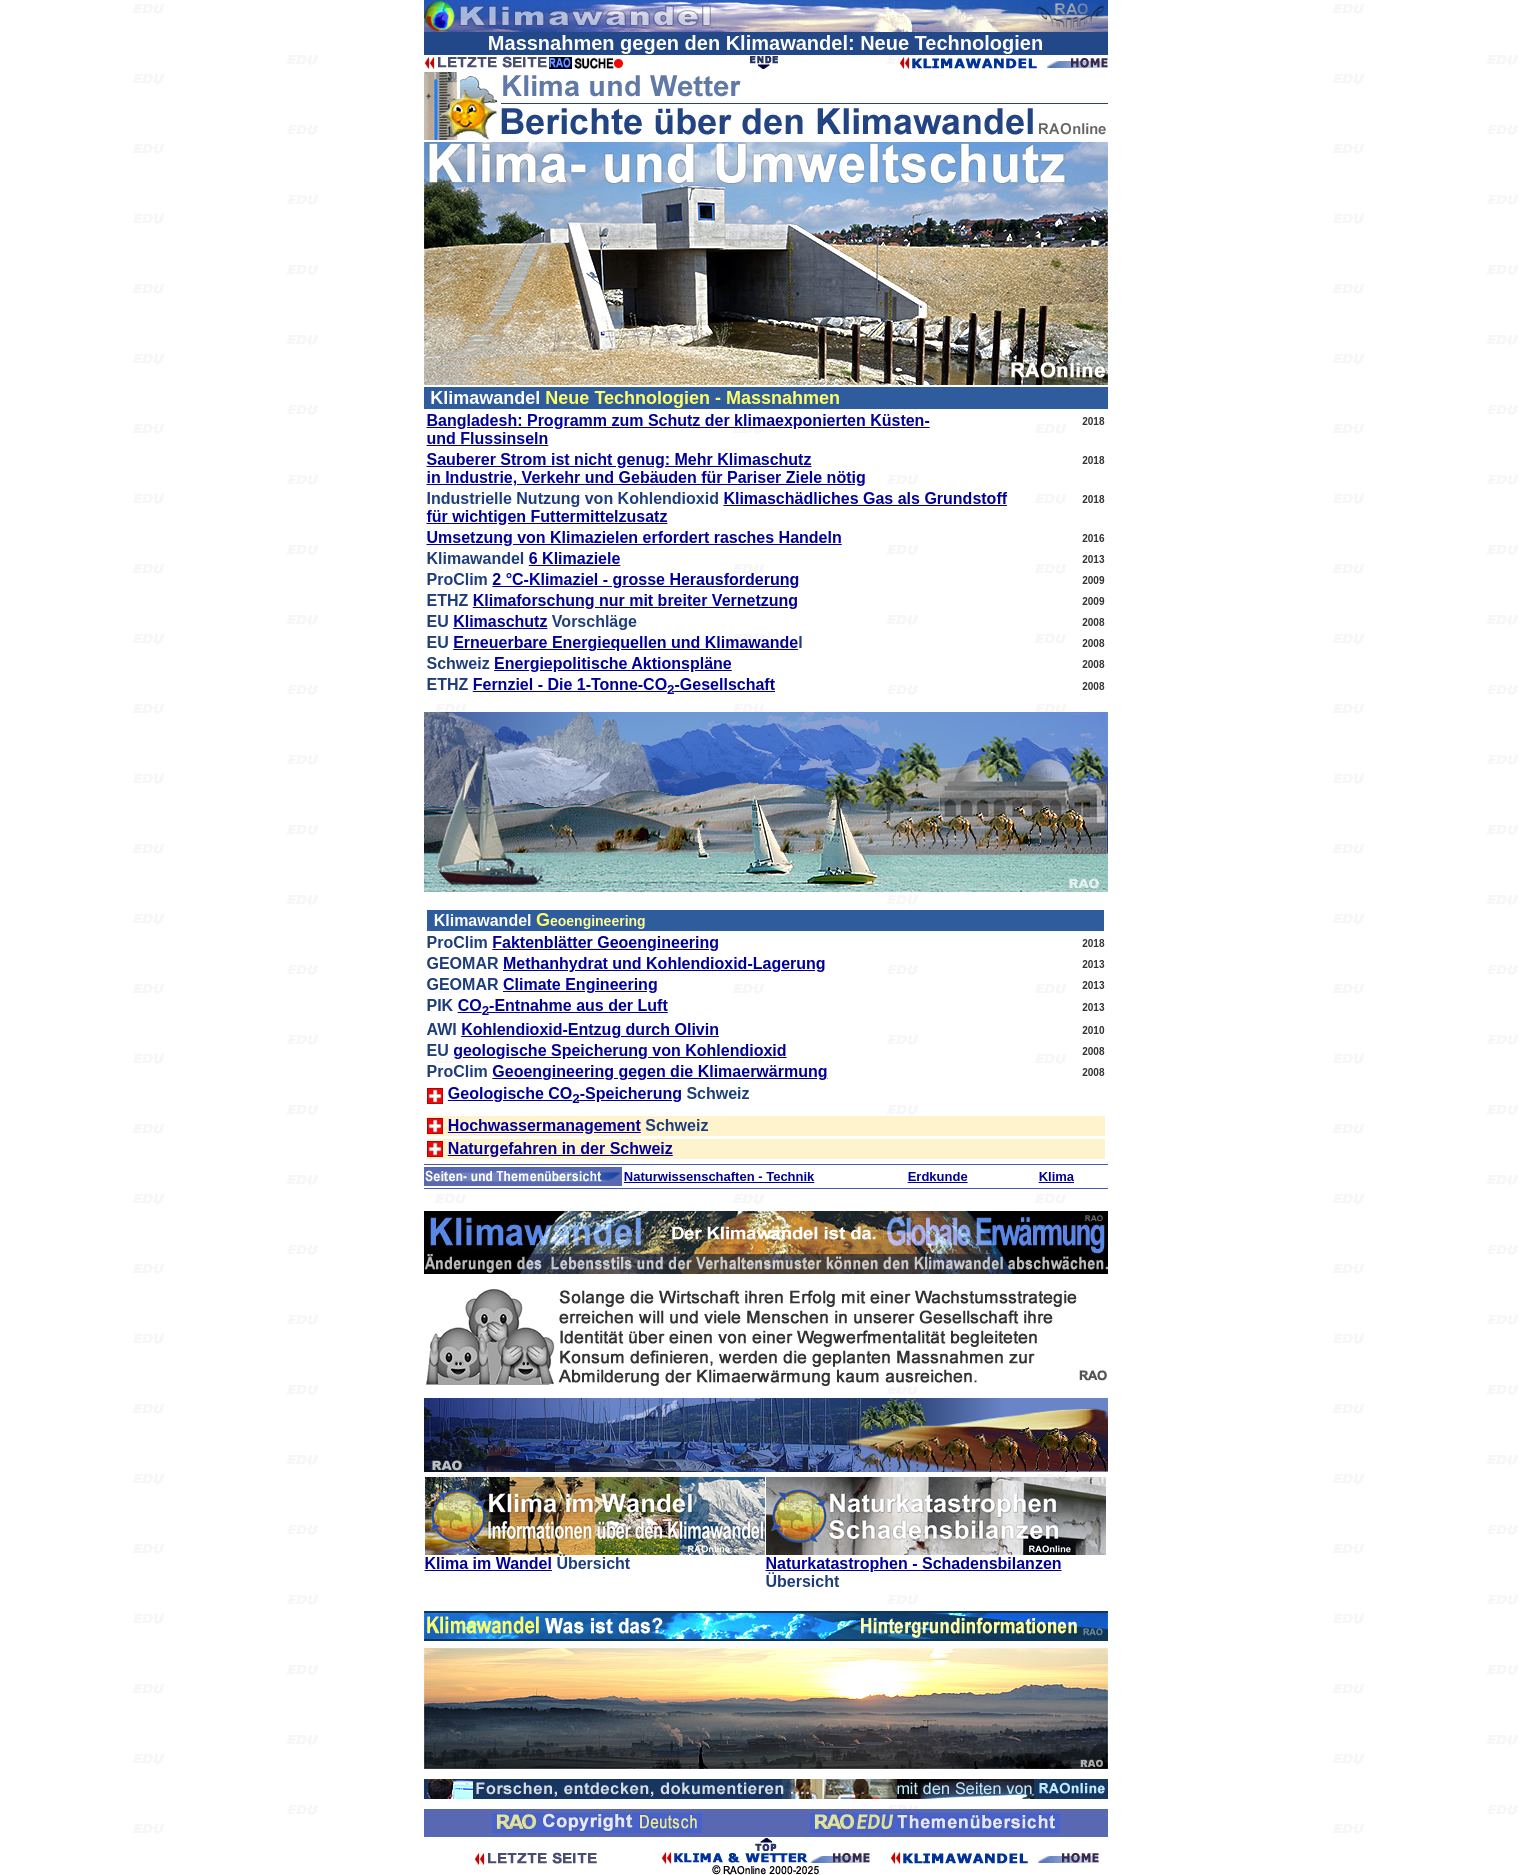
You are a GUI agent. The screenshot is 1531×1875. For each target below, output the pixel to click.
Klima (1056, 1176)
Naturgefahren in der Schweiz (560, 1148)
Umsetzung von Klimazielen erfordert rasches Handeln (634, 537)
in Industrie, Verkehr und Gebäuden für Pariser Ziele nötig (646, 477)
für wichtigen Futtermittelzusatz (547, 516)
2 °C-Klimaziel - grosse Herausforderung (645, 579)
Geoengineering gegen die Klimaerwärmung (659, 1071)
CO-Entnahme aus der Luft (563, 1005)
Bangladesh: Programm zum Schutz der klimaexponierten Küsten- (678, 420)
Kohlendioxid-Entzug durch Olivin (590, 1029)
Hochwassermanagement (544, 1125)
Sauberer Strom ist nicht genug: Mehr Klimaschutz (619, 459)
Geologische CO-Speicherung (565, 1093)
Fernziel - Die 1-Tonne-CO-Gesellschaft (624, 684)
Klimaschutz (500, 621)
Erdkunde (938, 1176)
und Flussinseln (488, 438)
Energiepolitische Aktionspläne (613, 663)
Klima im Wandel (488, 1563)
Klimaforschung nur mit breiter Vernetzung (635, 600)
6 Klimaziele (575, 558)
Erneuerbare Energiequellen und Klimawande (625, 642)
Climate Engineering (580, 984)
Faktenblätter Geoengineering (605, 942)
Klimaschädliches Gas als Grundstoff (865, 498)
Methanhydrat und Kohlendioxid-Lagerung (664, 963)
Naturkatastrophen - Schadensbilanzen (914, 1563)
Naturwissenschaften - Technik (719, 1176)
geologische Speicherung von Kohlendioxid (619, 1050)
